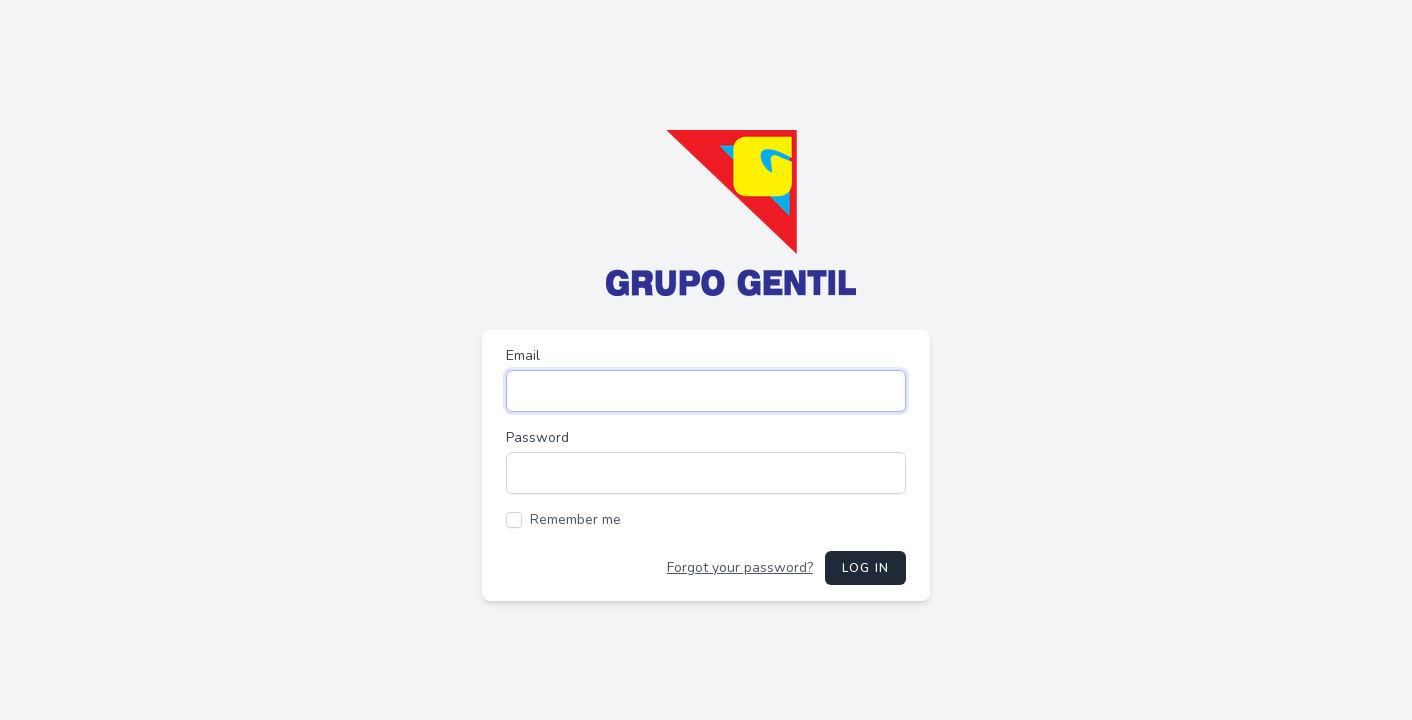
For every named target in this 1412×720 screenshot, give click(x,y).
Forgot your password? (740, 567)
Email (523, 355)
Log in (865, 568)
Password (537, 437)
